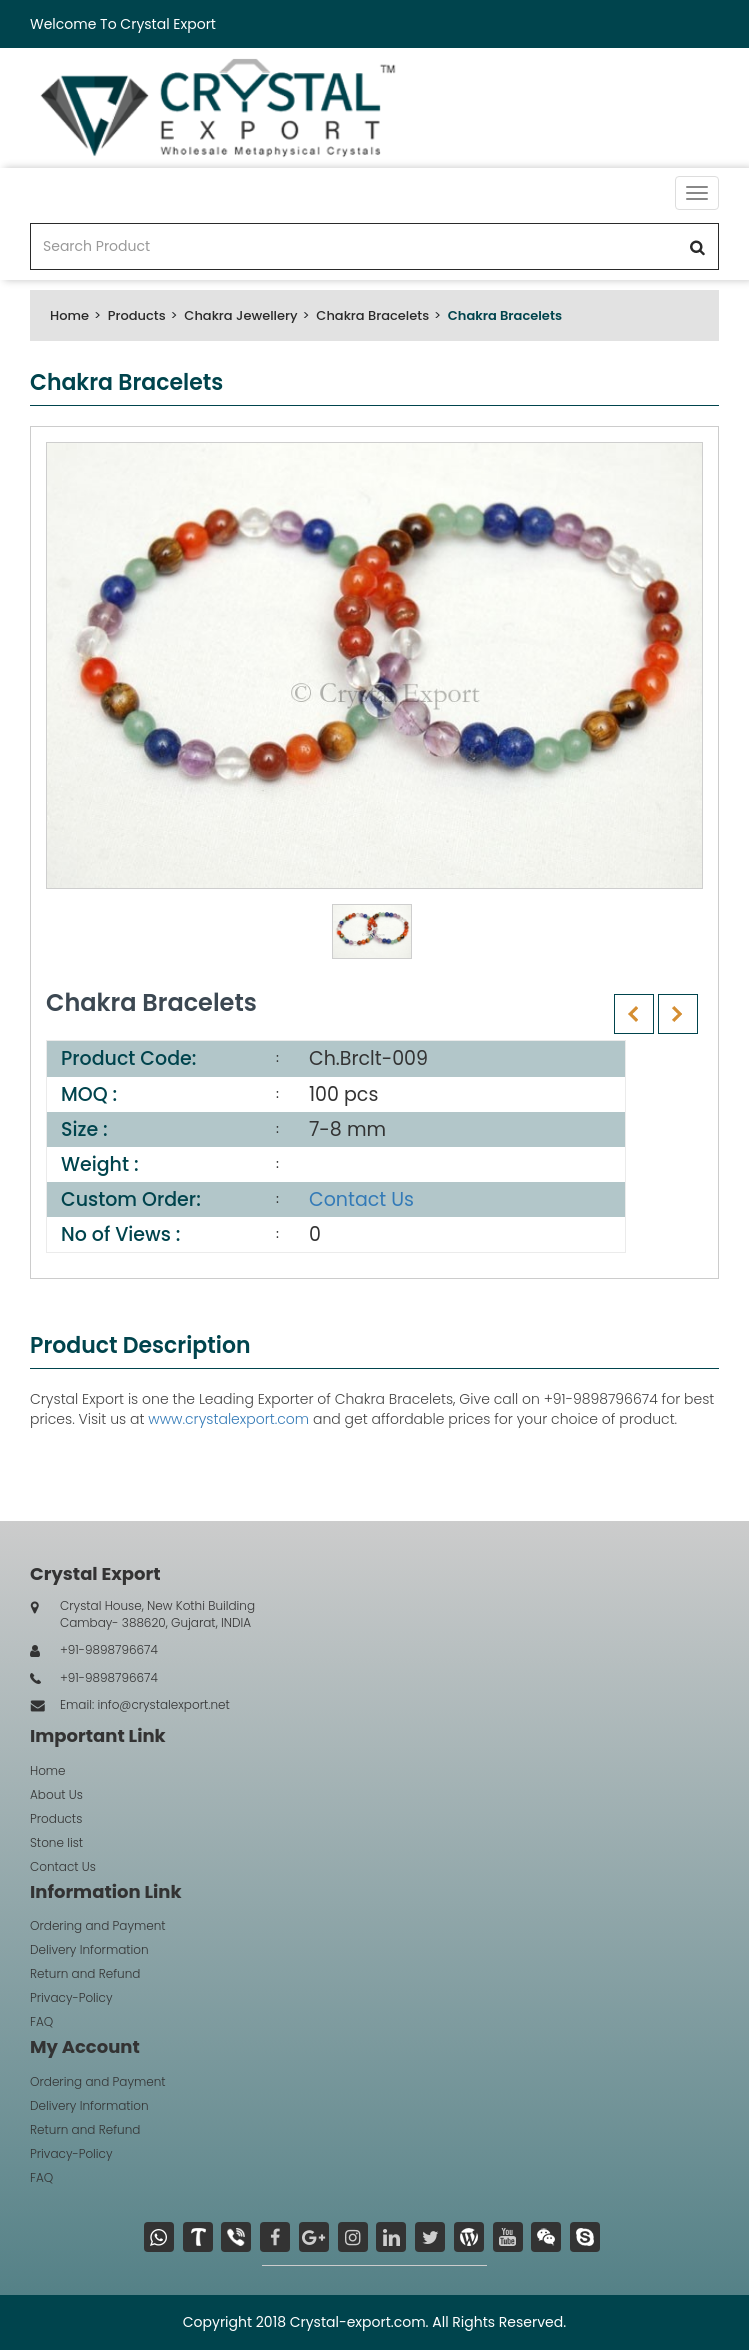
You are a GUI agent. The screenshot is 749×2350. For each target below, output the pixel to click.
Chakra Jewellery (240, 315)
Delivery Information (89, 1949)
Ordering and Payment (98, 1925)
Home (69, 315)
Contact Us (361, 1199)
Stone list (56, 1842)
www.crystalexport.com (228, 1419)
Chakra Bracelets (372, 315)
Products (137, 315)
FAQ (41, 2021)
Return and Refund (85, 1973)
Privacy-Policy (71, 1997)
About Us (56, 1794)
